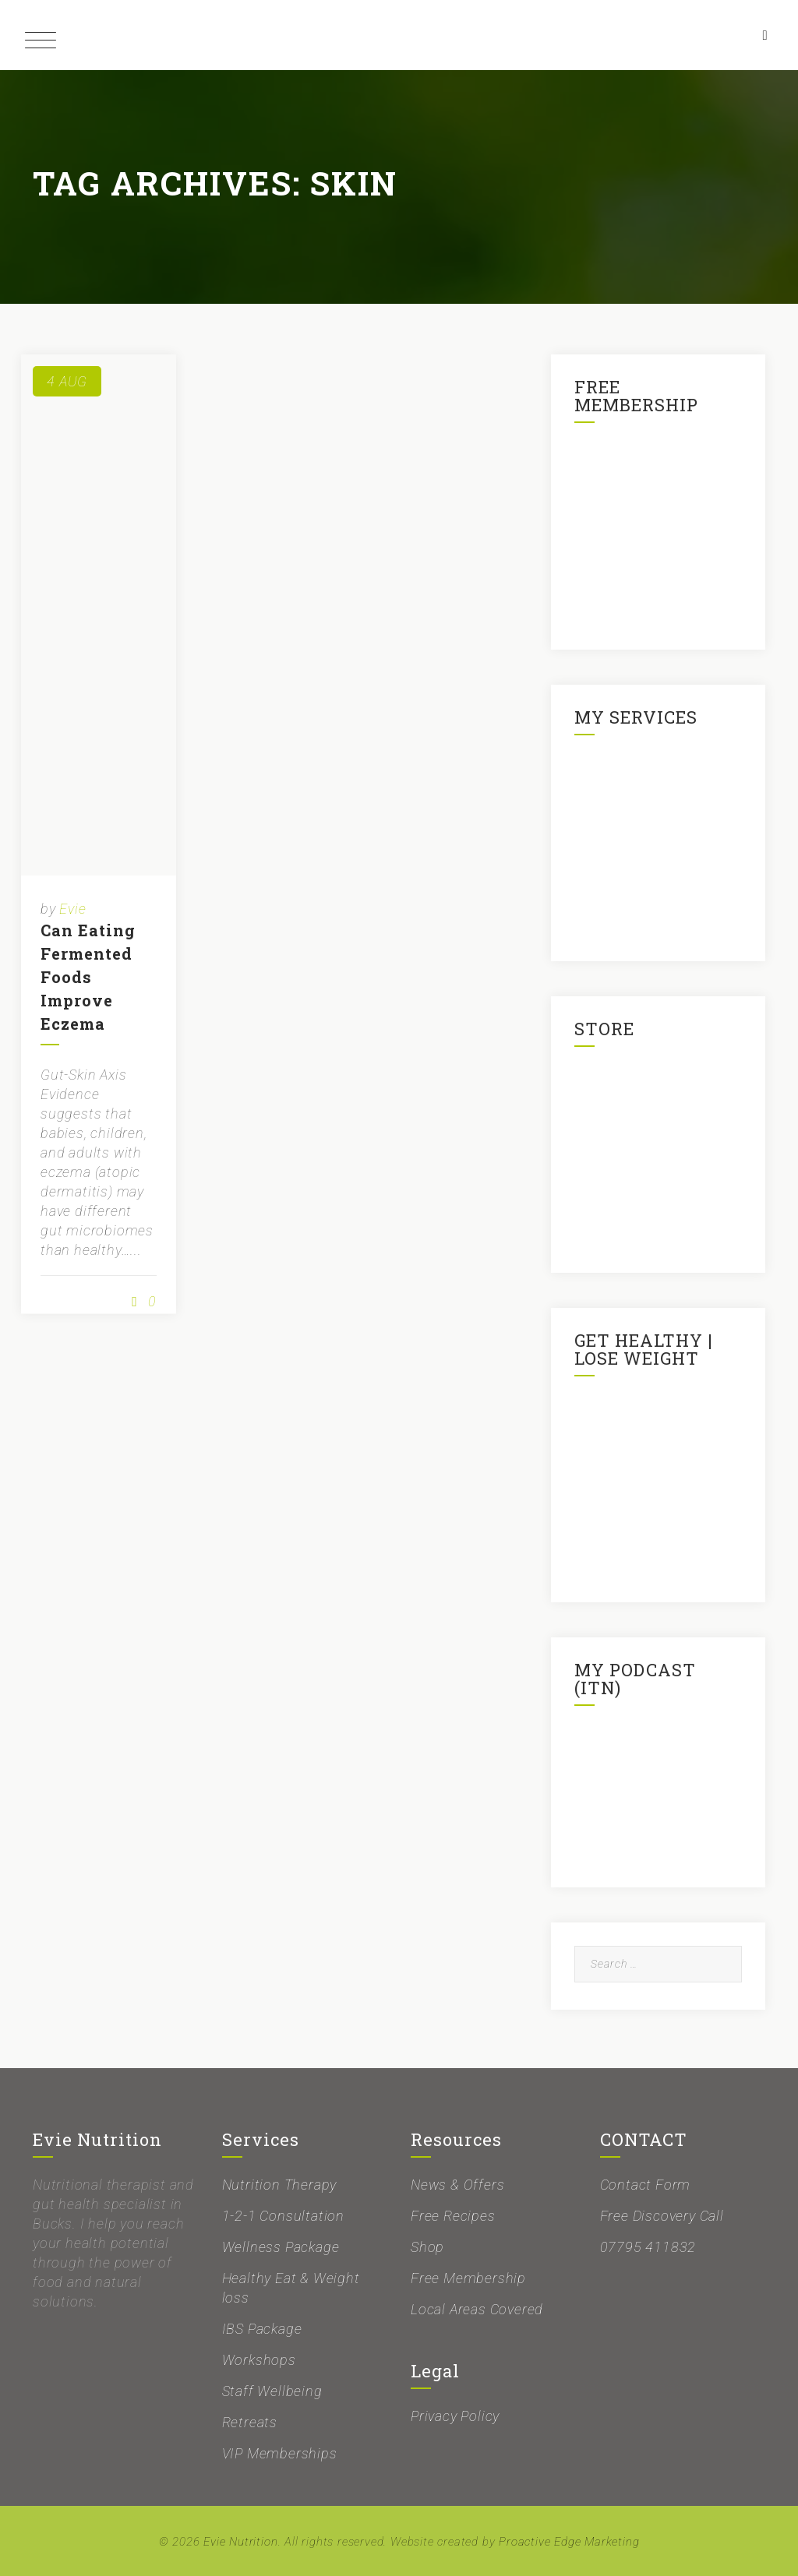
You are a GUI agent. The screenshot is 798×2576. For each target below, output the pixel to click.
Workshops (259, 2360)
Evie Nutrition (240, 2542)
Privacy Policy (455, 2416)
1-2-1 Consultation (283, 2216)
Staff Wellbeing (272, 2391)
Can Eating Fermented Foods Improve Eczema (88, 977)
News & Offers (457, 2184)
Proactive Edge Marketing (569, 2542)
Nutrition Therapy (279, 2184)
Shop (427, 2247)
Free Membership (468, 2278)
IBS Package (262, 2329)
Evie (72, 908)
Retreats (249, 2422)
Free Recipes (453, 2216)
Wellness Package (281, 2247)
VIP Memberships (279, 2453)
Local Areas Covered (477, 2309)
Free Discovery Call (662, 2216)
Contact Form (645, 2184)
